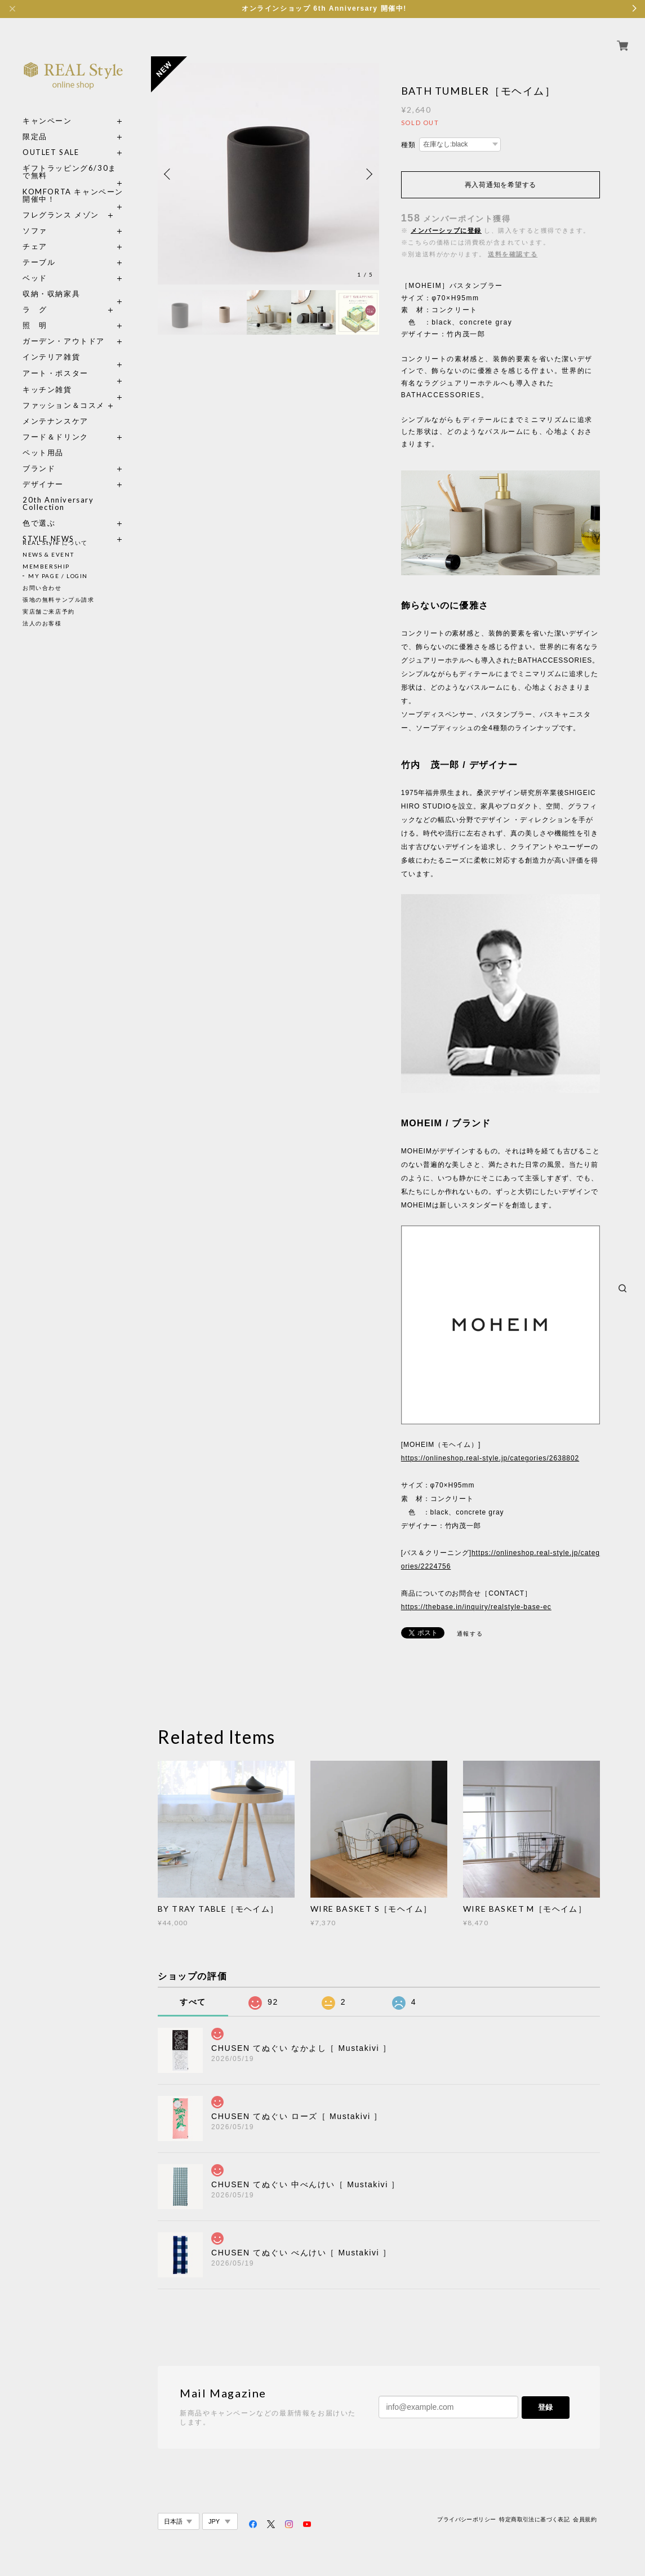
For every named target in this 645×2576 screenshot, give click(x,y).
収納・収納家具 (73, 281)
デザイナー (43, 471)
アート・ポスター (73, 360)
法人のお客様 (42, 623)
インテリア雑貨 (73, 344)
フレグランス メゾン (61, 202)
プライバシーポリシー (466, 2519)
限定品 (35, 123)
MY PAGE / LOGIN (58, 575)
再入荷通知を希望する (500, 185)
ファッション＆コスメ (64, 392)
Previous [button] (169, 174)
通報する (470, 1634)
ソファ (55, 217)
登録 (545, 2407)
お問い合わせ (42, 587)
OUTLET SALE (51, 139)
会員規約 (585, 2519)
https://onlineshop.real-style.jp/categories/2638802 (490, 1458)
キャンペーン (47, 108)
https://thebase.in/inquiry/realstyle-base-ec (476, 1607)
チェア (39, 233)
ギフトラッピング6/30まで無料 (70, 159)
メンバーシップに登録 (446, 230)
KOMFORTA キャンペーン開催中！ (73, 182)
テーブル (39, 249)
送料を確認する (512, 254)
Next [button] (368, 174)
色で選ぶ (39, 510)
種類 (408, 145)
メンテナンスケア (55, 408)
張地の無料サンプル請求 (59, 599)
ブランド (39, 455)
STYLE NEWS (48, 526)
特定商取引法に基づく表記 (534, 2519)
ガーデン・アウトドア (64, 328)
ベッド (35, 265)
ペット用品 (43, 439)
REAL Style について (55, 542)
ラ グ (35, 296)
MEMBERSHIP (46, 566)
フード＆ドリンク (55, 424)
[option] (268, 174)
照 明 (35, 312)
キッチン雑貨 (73, 376)
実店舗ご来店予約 (49, 611)
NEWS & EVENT (48, 554)
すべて (193, 2001)
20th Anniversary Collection (58, 490)
